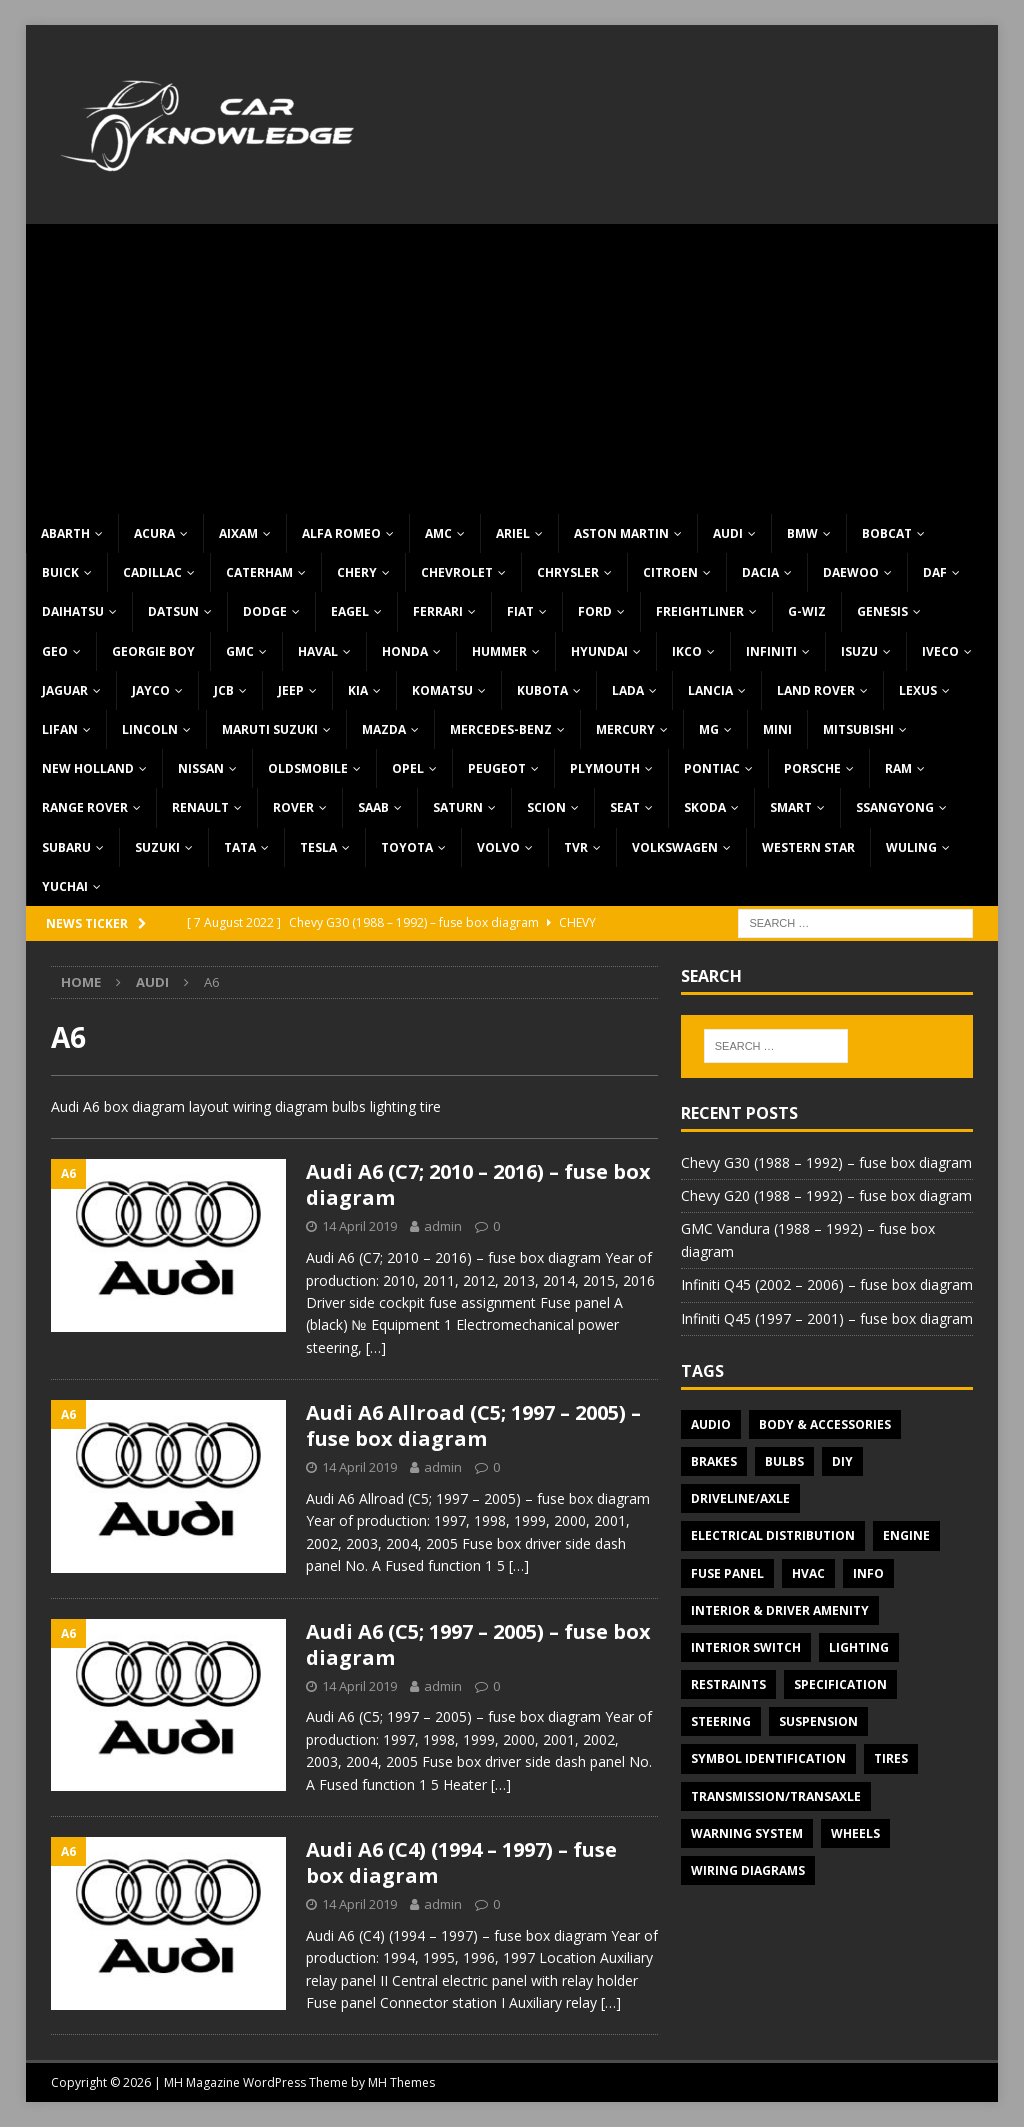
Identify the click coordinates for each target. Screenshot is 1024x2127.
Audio (711, 1424)
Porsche (812, 768)
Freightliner (700, 611)
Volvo (498, 847)
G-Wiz (807, 611)
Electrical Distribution (773, 1535)
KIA (358, 690)
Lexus (918, 690)
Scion (546, 807)
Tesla (318, 847)
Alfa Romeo (341, 533)
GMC (240, 651)
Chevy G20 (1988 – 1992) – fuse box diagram (826, 1195)
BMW (802, 533)
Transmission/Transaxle (776, 1796)
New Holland (88, 768)
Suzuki (157, 847)
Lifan (60, 729)
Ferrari (438, 611)
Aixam (238, 533)
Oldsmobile (308, 768)
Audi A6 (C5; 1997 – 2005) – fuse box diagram (478, 1644)
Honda (405, 651)
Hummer (499, 651)
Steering (721, 1721)
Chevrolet (457, 572)
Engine (906, 1535)
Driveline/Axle (740, 1498)
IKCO (687, 651)
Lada (628, 690)
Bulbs (784, 1461)
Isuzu (859, 651)
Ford (595, 611)
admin (443, 1226)
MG (709, 729)
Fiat (520, 611)
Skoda (705, 807)
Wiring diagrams (748, 1870)
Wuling (911, 847)
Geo (55, 651)
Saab (373, 807)
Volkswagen (675, 847)
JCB (224, 690)
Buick (60, 572)
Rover (293, 807)
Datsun (173, 611)
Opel (408, 768)
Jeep (291, 690)
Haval (318, 651)
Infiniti (771, 651)
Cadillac (152, 572)
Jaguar (65, 690)
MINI (777, 729)
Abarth (65, 533)
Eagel (350, 611)
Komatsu (442, 690)
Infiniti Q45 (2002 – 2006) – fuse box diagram (827, 1284)
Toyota (407, 847)
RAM (898, 768)
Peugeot (497, 768)
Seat (625, 807)
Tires (891, 1758)
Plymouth (605, 768)
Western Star (808, 847)
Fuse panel (727, 1573)
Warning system (747, 1833)
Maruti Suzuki (270, 729)
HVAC (808, 1573)
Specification (840, 1684)
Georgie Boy (153, 651)
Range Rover (85, 807)
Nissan (201, 768)
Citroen (670, 572)
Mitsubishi (858, 729)
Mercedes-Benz (501, 729)
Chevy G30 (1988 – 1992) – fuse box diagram (826, 1162)
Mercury (625, 729)
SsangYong (895, 807)
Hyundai (599, 651)
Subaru (66, 847)
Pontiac (712, 768)
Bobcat (887, 533)
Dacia (760, 572)
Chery (357, 572)
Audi (728, 533)
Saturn (458, 807)
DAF (935, 572)
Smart (791, 807)
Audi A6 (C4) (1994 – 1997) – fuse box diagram (461, 1862)
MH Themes (401, 2082)
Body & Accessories (825, 1424)
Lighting (859, 1647)
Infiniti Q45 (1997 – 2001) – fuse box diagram (827, 1318)
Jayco (151, 690)
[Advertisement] (512, 364)
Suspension (818, 1721)
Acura (154, 533)
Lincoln (150, 729)
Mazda (384, 729)
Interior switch (746, 1647)
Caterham (259, 572)
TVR (576, 847)
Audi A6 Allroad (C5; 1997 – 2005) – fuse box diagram (473, 1425)
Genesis (882, 611)
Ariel (513, 533)
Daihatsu (73, 611)
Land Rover (816, 690)
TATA (240, 847)
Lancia (710, 690)
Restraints (728, 1684)
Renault (200, 807)
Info (868, 1573)
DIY (842, 1461)
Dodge (265, 611)
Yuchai (65, 886)
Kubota (542, 690)
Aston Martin (621, 533)
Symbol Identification (768, 1758)
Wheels (855, 1833)
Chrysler (568, 572)
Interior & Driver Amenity (780, 1610)
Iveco (940, 651)
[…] (376, 1347)
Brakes (714, 1461)
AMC (438, 533)
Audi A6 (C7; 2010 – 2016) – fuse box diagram (478, 1184)
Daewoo (851, 572)
